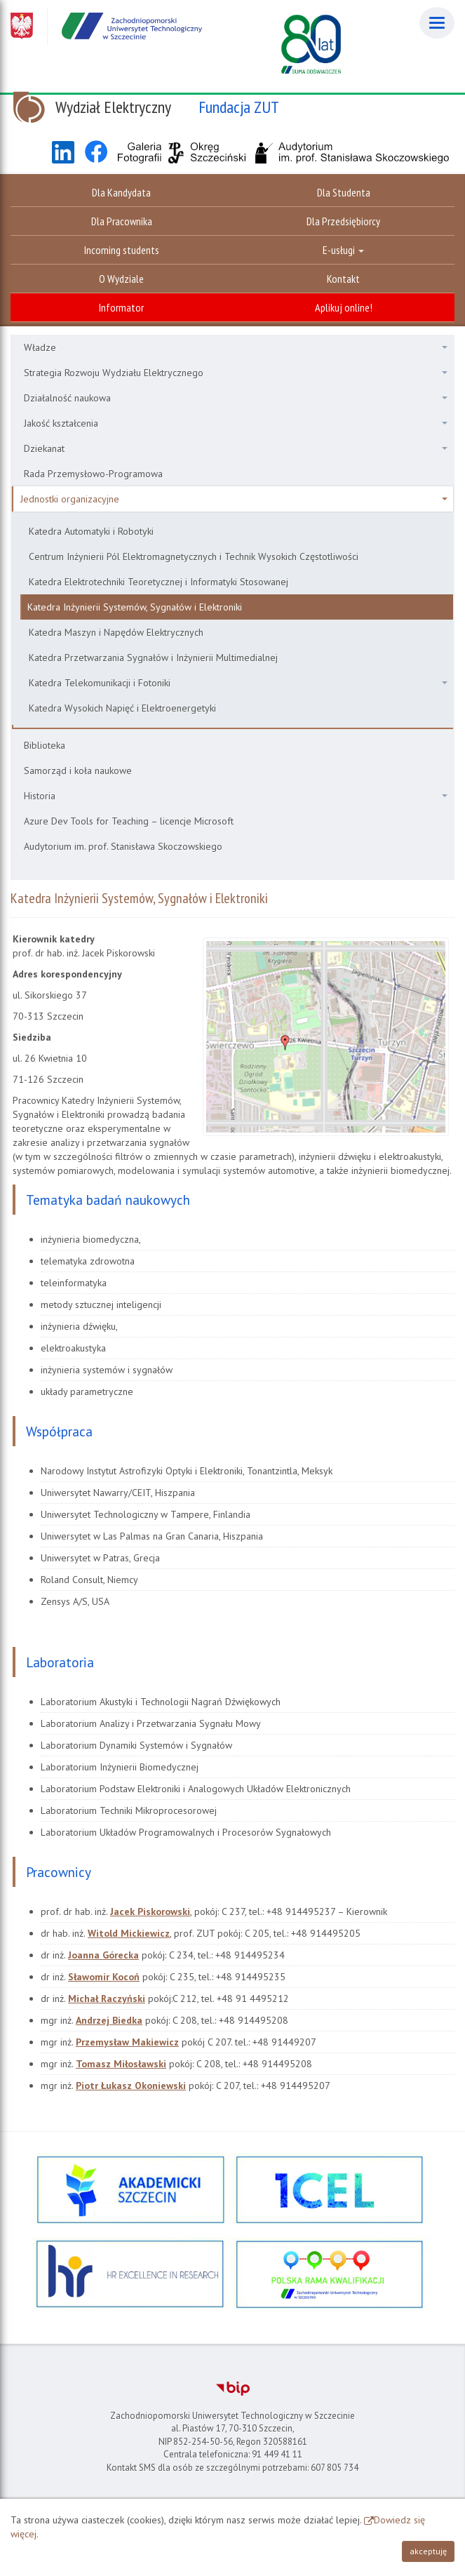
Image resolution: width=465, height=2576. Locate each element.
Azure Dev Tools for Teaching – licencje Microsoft (129, 821)
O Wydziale (121, 279)
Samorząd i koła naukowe (78, 770)
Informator (121, 307)
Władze (235, 347)
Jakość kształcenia (235, 423)
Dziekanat (235, 448)
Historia (235, 795)
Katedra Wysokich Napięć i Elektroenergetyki (122, 708)
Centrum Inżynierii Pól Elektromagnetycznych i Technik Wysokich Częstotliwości (193, 556)
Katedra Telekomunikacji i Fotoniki (238, 682)
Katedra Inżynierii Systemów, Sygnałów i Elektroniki (134, 607)
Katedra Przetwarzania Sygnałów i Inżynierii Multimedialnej (153, 657)
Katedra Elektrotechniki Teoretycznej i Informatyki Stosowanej (158, 581)
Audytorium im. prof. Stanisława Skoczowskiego (123, 846)
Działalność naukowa (235, 398)
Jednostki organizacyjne (233, 499)
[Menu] (436, 23)
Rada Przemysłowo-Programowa (93, 473)
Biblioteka (44, 745)
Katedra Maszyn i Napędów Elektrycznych (116, 632)
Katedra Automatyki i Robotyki (91, 531)
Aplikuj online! (343, 307)
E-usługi (343, 250)
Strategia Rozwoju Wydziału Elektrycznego (235, 372)
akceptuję (428, 2551)
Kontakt (343, 279)
